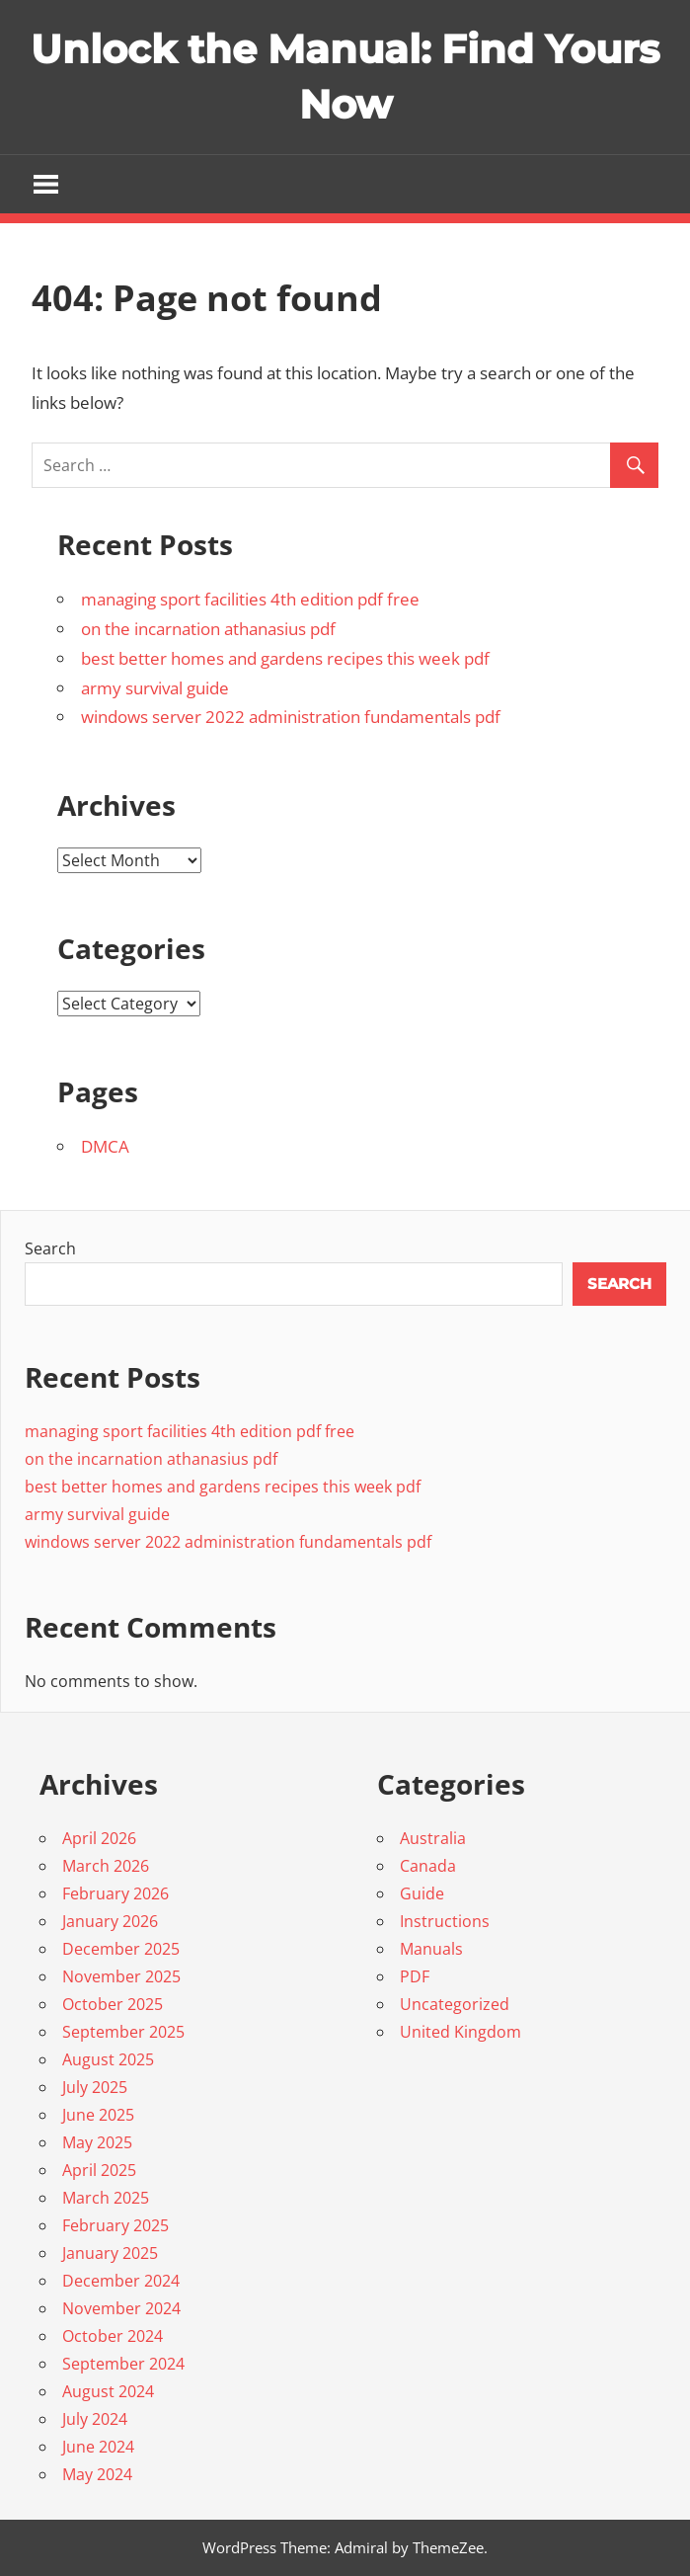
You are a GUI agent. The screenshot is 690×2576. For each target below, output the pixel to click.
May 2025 (97, 2142)
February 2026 (115, 1893)
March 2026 (105, 1866)
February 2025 (115, 2225)
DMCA (105, 1146)
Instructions (445, 1921)
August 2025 (108, 2059)
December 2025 (121, 1949)
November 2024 (121, 2308)
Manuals (431, 1949)
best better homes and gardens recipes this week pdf (285, 658)
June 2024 (98, 2446)
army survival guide (155, 688)
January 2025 (110, 2253)
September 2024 (123, 2364)
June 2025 (98, 2115)
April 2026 (99, 1838)
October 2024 (112, 2336)
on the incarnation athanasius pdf (208, 628)
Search (50, 1248)
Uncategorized (454, 2004)
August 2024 (108, 2391)
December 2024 (121, 2281)
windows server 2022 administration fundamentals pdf (290, 716)
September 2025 (123, 2032)
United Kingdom (460, 2032)
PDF (414, 1976)
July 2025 (94, 2087)
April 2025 (99, 2170)
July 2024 (94, 2419)
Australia (433, 1838)
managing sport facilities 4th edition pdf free (250, 599)
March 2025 (105, 2198)
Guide (422, 1893)
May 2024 (97, 2474)
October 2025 (112, 2004)
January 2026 (110, 1921)
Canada (428, 1866)
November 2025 (121, 1976)
